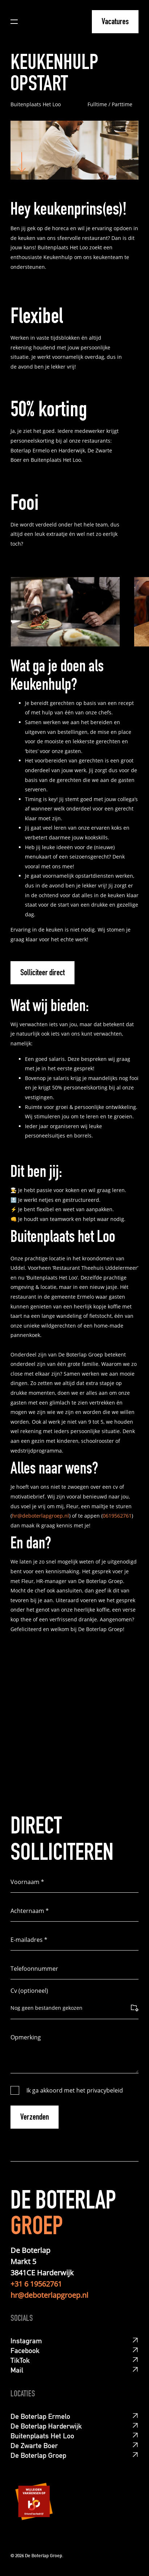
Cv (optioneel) (29, 1991)
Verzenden (34, 2117)
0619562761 (117, 1515)
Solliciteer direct (42, 973)
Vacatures (115, 22)
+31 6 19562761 (36, 2284)
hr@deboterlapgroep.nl (40, 1515)
